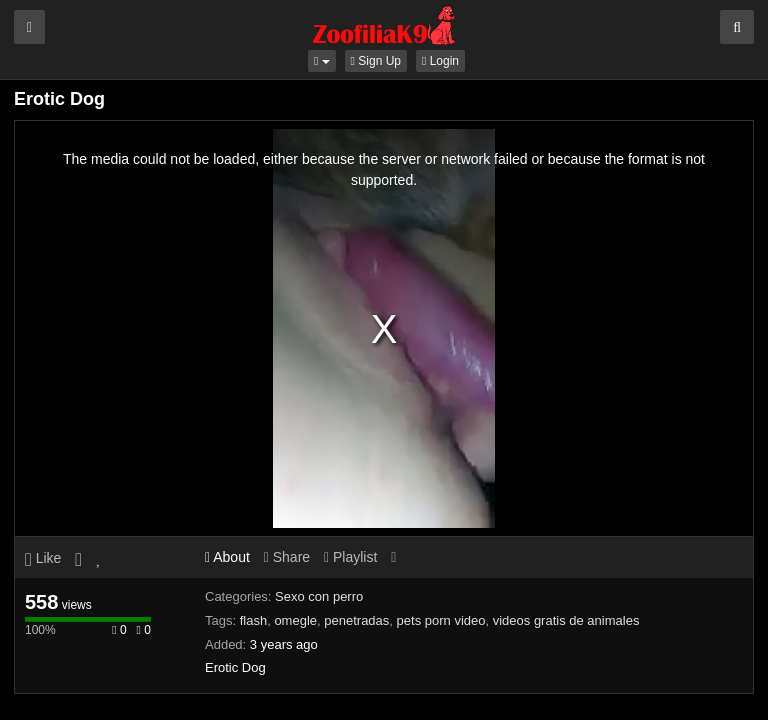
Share (287, 557)
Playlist (350, 557)
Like (43, 558)
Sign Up (376, 61)
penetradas (356, 620)
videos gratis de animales (566, 620)
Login (440, 61)
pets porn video (441, 620)
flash (253, 620)
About (227, 557)
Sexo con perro (319, 596)
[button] (322, 61)
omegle (295, 620)
